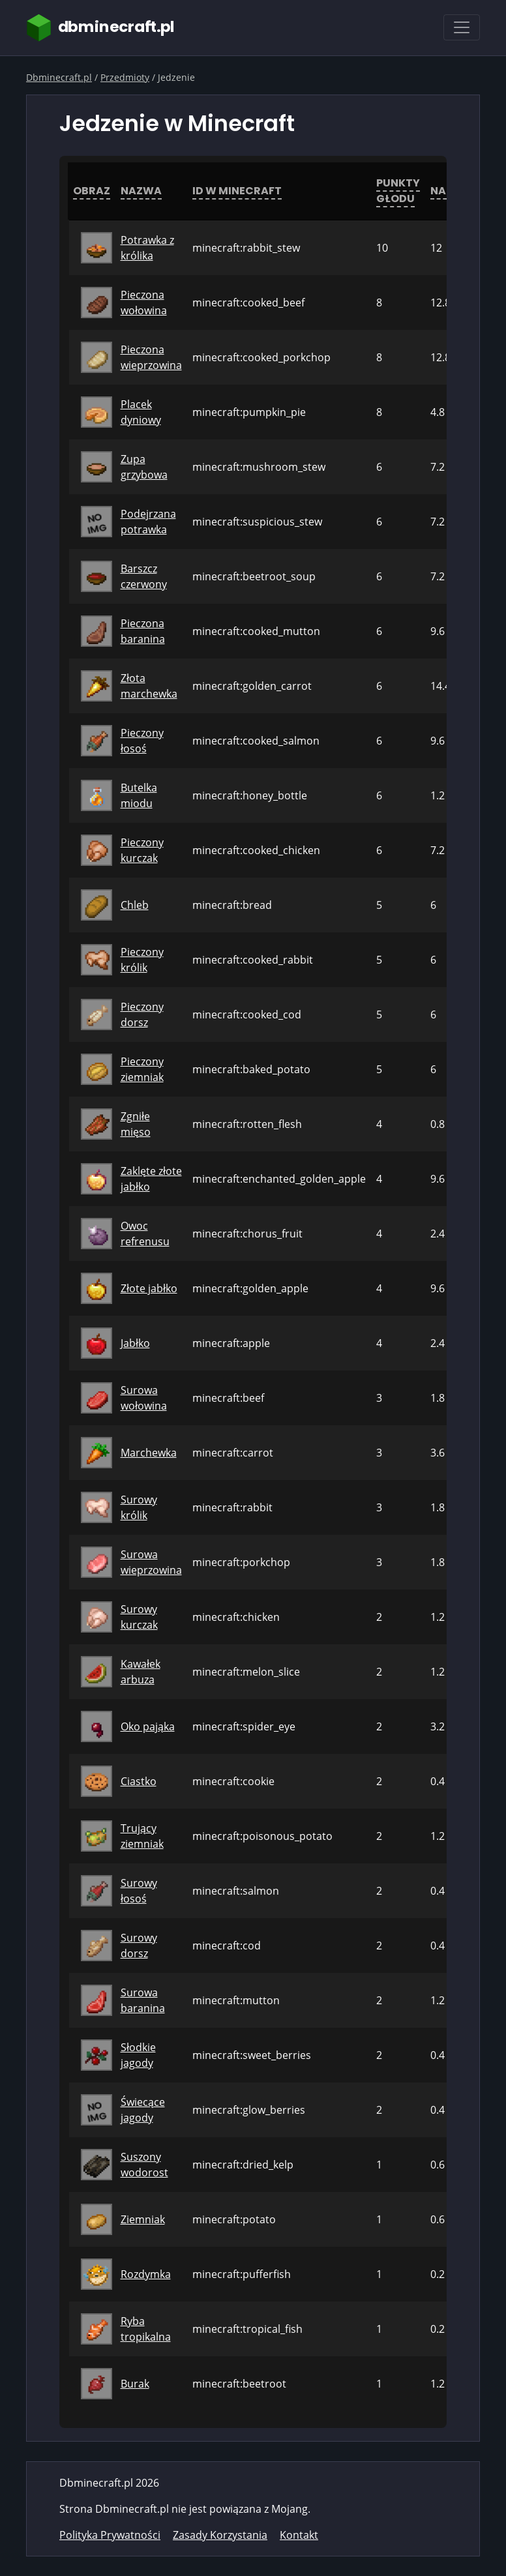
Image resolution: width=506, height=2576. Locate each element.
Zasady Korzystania (220, 2535)
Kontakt (299, 2535)
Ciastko (138, 1781)
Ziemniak (143, 2219)
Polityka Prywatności (109, 2535)
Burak (135, 2383)
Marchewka (149, 1452)
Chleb (135, 905)
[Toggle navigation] (461, 27)
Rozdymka (146, 2274)
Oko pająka (148, 1726)
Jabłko (135, 1343)
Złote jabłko (149, 1288)
